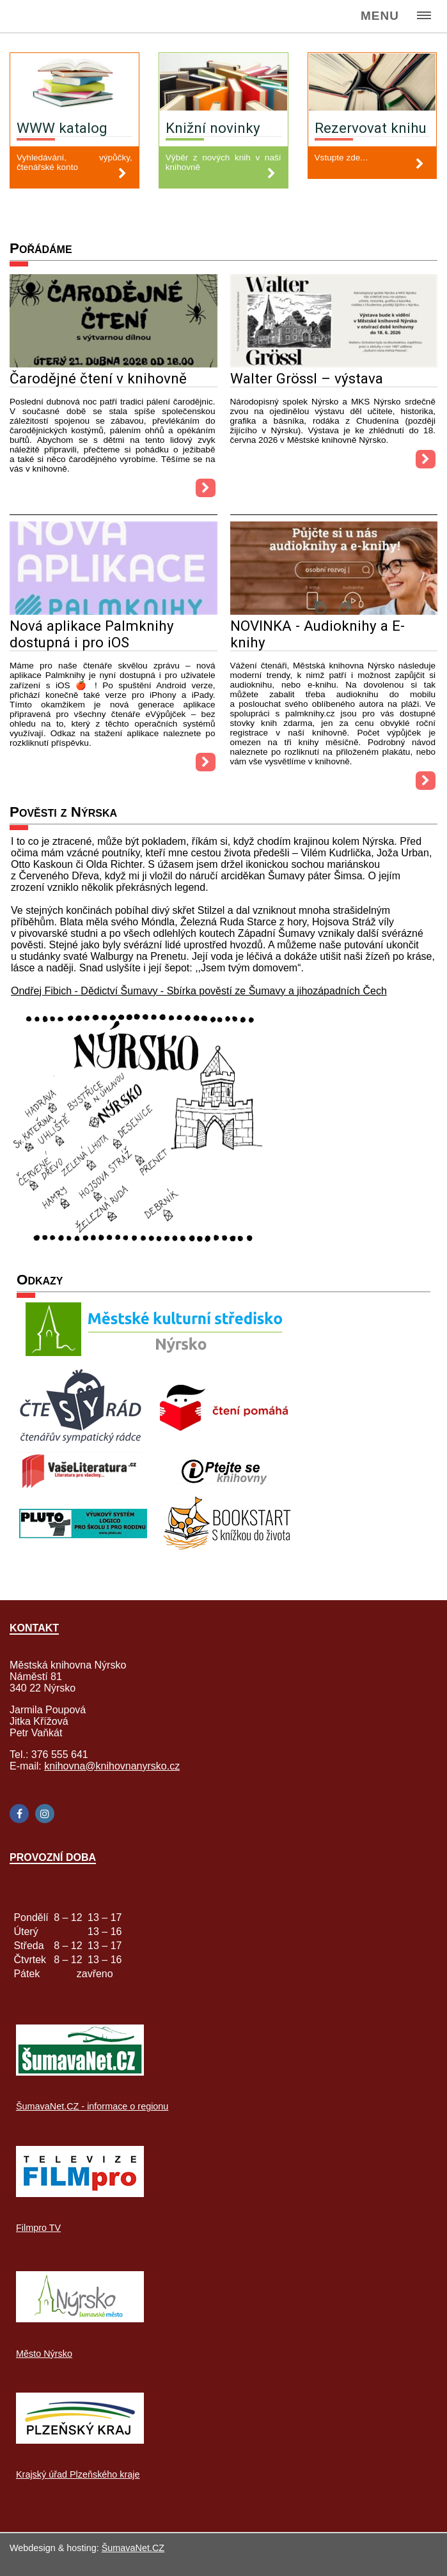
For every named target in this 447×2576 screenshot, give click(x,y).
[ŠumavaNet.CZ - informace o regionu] (80, 2072)
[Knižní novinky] (223, 83)
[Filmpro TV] (80, 2193)
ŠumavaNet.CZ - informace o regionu (92, 2106)
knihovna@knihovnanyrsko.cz (112, 1766)
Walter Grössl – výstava (306, 378)
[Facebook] (19, 1813)
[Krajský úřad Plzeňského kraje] (80, 2440)
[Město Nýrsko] (80, 2318)
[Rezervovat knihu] (372, 83)
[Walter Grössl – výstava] (334, 364)
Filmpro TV (38, 2228)
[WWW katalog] (74, 83)
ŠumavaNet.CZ (133, 2548)
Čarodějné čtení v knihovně (98, 378)
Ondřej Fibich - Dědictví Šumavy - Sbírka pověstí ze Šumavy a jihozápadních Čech (199, 990)
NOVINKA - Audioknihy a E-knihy (317, 634)
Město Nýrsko (44, 2353)
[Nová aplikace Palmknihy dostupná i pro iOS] (113, 611)
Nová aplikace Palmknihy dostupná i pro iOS (92, 634)
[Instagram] (44, 1813)
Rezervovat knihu (371, 128)
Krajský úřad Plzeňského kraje (78, 2474)
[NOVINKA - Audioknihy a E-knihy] (334, 611)
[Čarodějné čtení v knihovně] (113, 364)
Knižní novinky (213, 128)
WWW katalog (62, 128)
